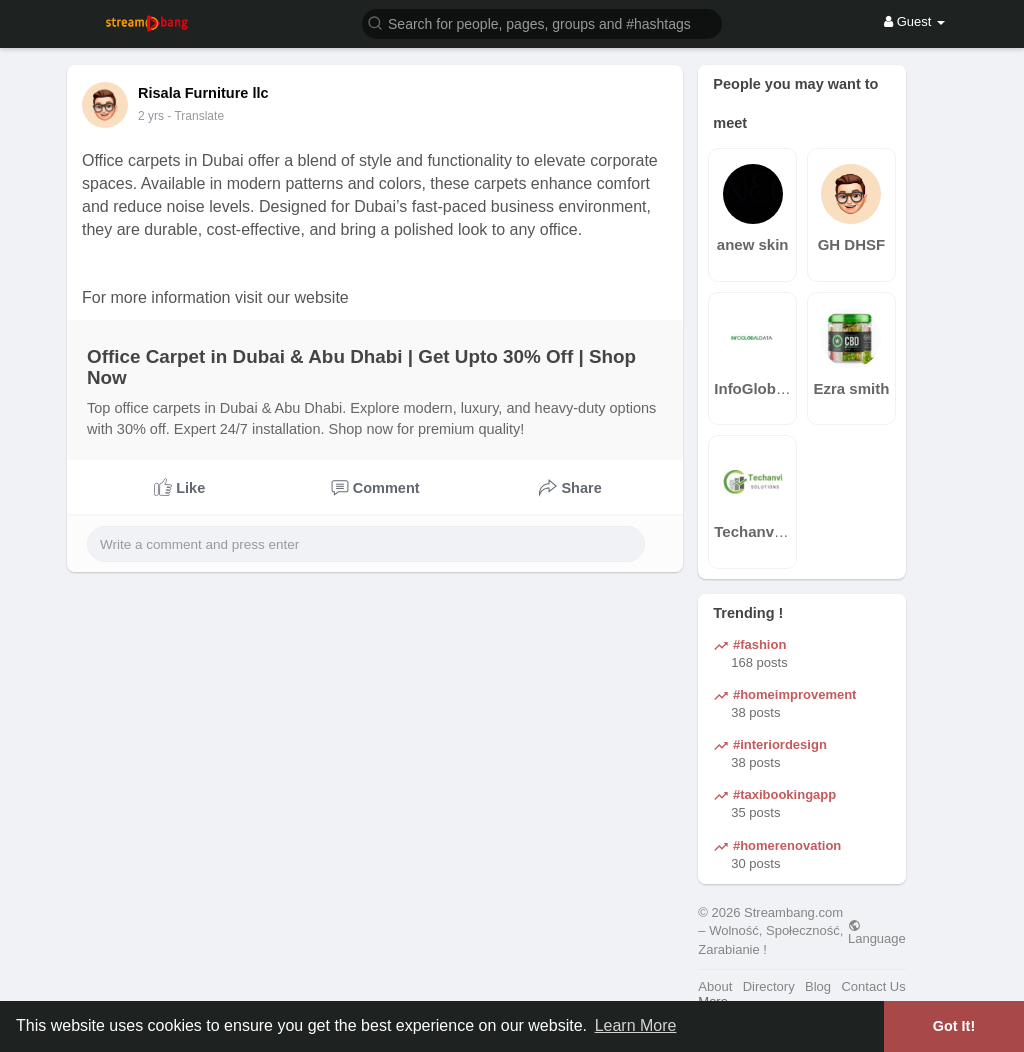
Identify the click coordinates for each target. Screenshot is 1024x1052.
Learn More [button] (636, 1025)
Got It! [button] (954, 1026)
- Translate (195, 116)
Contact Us (873, 986)
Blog (818, 986)
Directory (769, 986)
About (715, 986)
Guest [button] (914, 21)
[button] (542, 22)
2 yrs (151, 116)
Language (877, 932)
